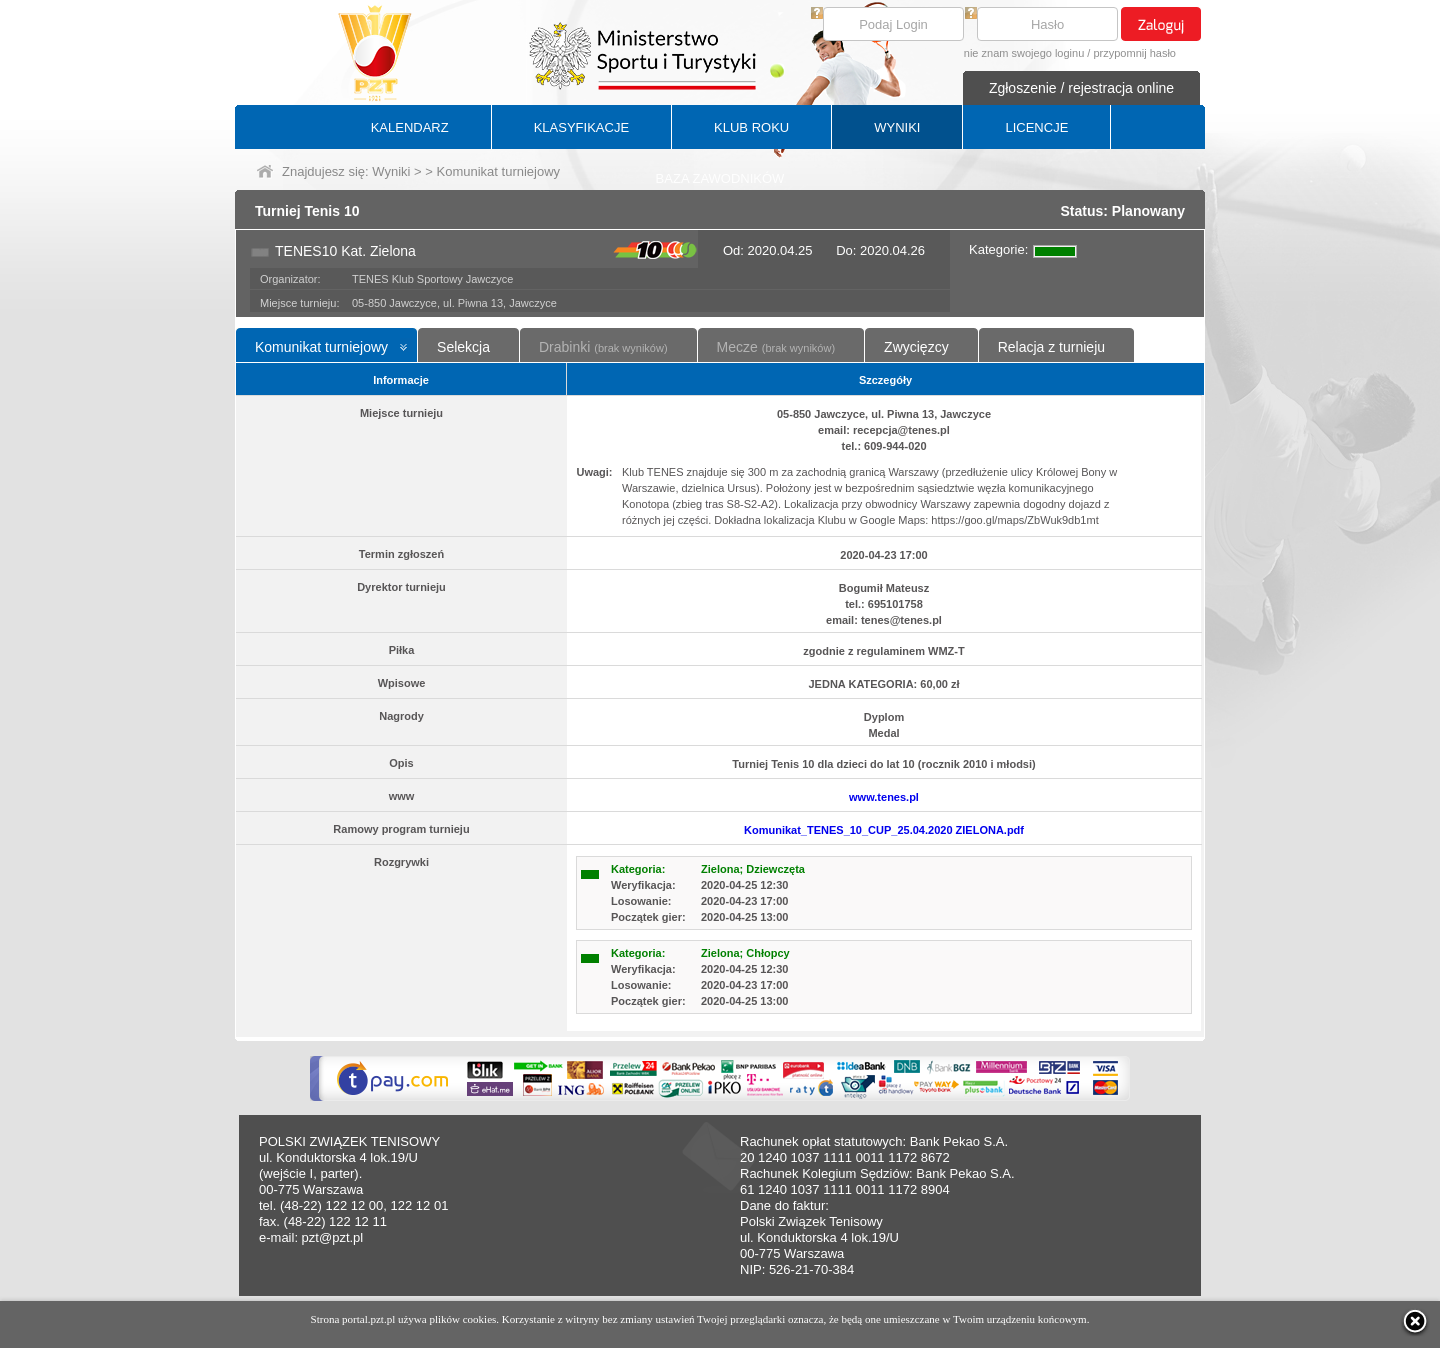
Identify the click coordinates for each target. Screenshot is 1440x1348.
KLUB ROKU (751, 127)
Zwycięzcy (916, 347)
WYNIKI (897, 127)
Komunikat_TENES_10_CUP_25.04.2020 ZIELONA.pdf (884, 830)
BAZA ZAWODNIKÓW (720, 178)
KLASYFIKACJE (581, 127)
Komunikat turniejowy (321, 347)
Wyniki (391, 171)
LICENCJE (1036, 127)
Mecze (776, 347)
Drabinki (603, 347)
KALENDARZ (410, 127)
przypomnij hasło (1134, 53)
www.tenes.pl (884, 797)
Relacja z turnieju (1051, 347)
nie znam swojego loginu (1024, 53)
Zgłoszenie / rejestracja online (1081, 88)
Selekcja (463, 347)
